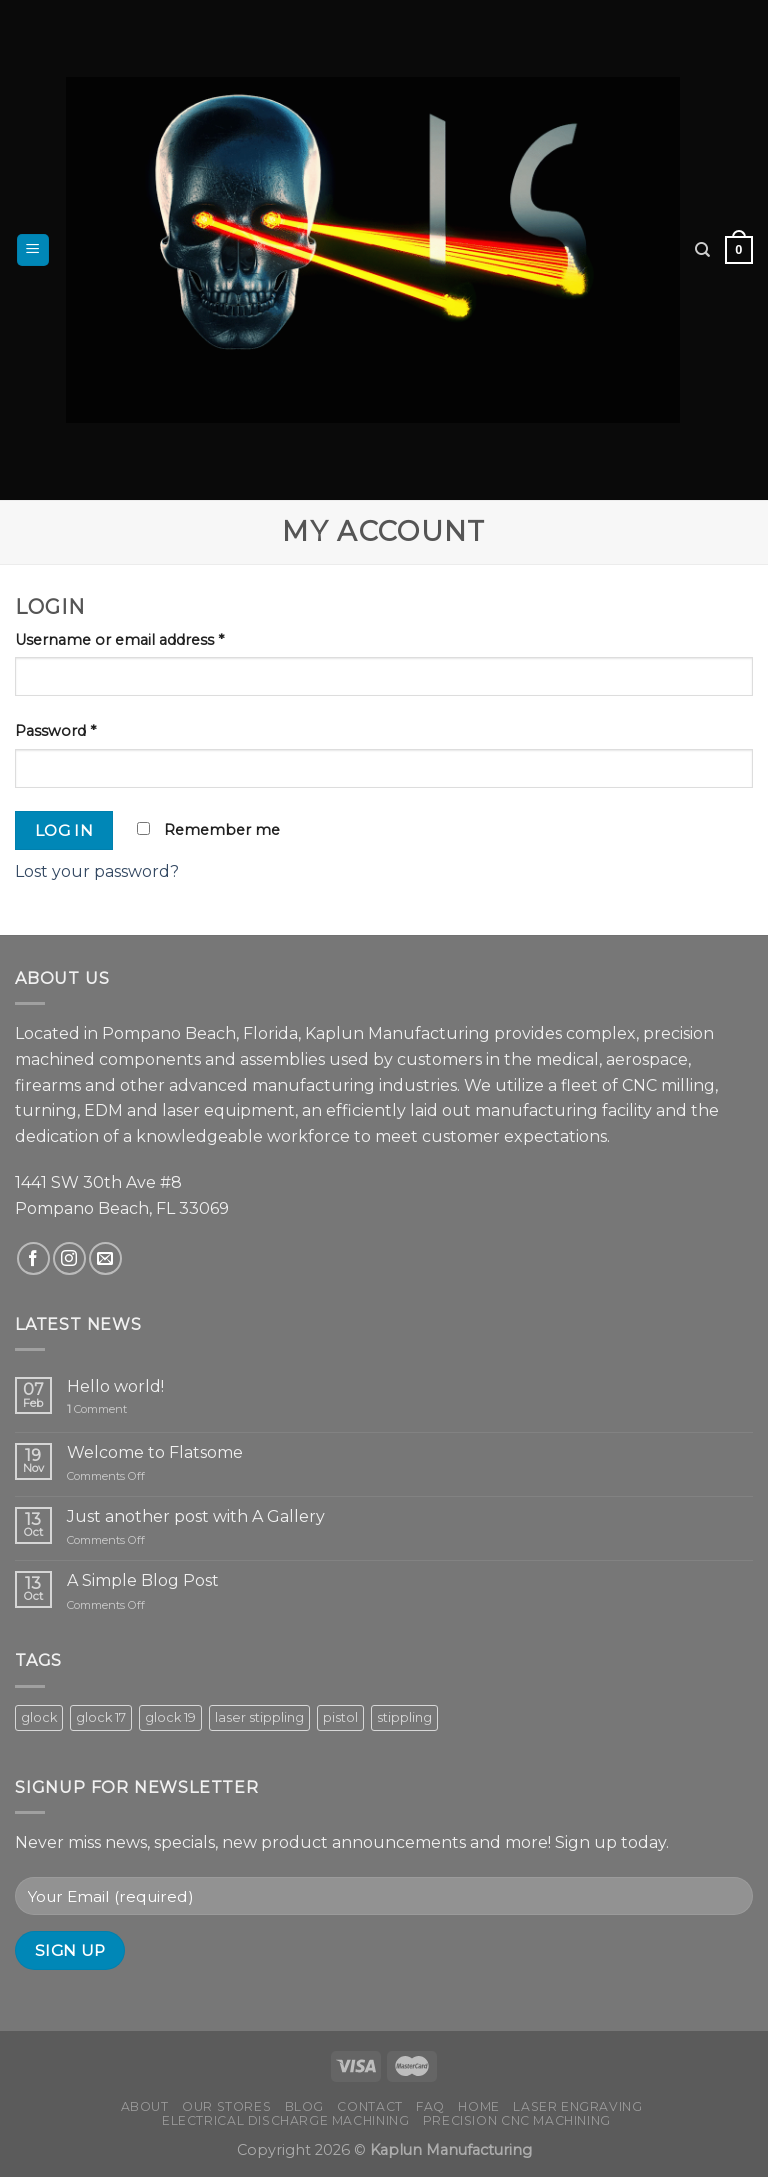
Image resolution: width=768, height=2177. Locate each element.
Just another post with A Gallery (196, 1516)
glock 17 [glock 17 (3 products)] (101, 1717)
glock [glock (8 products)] (39, 1717)
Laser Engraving (577, 2106)
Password (55, 731)
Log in (64, 830)
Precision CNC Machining (517, 2120)
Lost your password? (97, 871)
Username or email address (119, 640)
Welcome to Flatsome (155, 1452)
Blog (304, 2106)
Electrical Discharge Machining (285, 2120)
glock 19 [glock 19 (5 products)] (170, 1717)
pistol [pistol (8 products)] (340, 1717)
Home (478, 2106)
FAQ (430, 2106)
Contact (369, 2106)
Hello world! (115, 1386)
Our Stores (226, 2106)
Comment (97, 1409)
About (145, 2106)
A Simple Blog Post (143, 1580)
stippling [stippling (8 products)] (404, 1717)
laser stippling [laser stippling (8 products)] (259, 1717)
